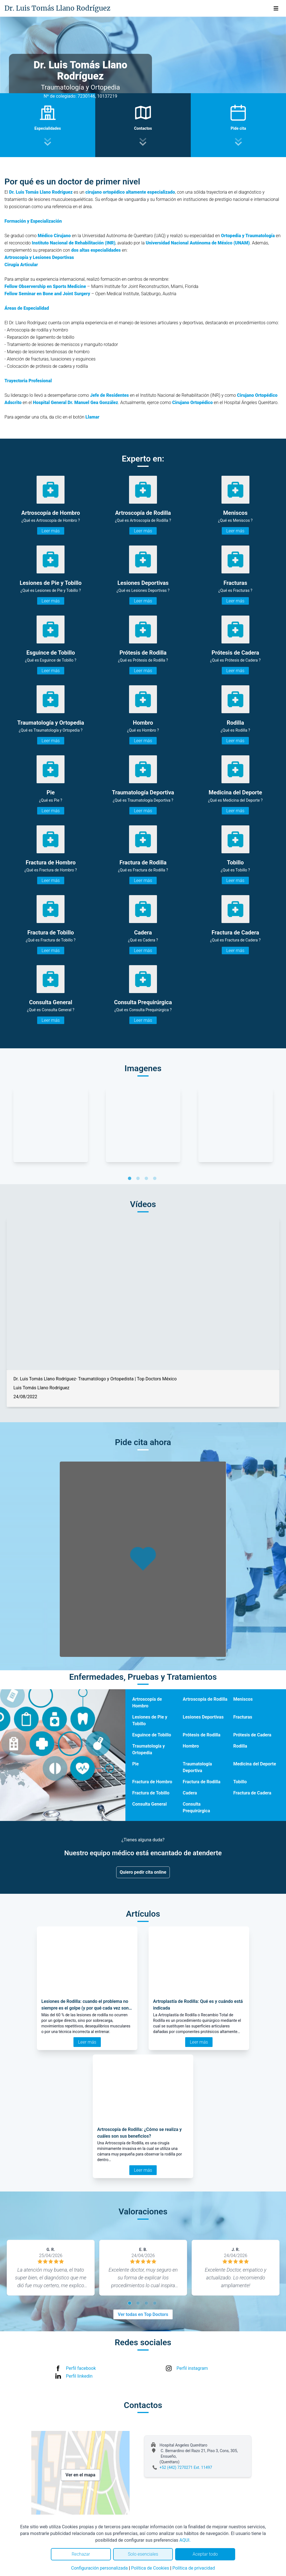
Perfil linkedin (79, 2376)
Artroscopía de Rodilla (205, 1699)
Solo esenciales (143, 2554)
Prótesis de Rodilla (201, 1735)
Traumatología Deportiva (197, 1767)
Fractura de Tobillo (150, 1793)
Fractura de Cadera (252, 1793)
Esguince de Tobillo (151, 1735)
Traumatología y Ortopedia (148, 1749)
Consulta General (149, 1804)
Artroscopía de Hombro (147, 1702)
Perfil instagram (192, 2368)
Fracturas (242, 1717)
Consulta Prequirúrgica (196, 1807)
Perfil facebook (81, 2368)
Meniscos (243, 1699)
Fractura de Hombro (152, 1781)
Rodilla (240, 1746)
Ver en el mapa (81, 2475)
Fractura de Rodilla (201, 1781)
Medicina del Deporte (254, 1764)
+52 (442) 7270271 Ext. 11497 (185, 2467)
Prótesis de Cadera (252, 1735)
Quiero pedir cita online (143, 1872)
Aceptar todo (205, 2554)
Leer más (51, 531)
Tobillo (240, 1781)
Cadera (190, 1793)
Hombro (191, 1746)
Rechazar (81, 2554)
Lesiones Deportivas (203, 1717)
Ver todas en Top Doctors (143, 2314)
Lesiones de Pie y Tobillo (149, 1720)
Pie (135, 1764)
